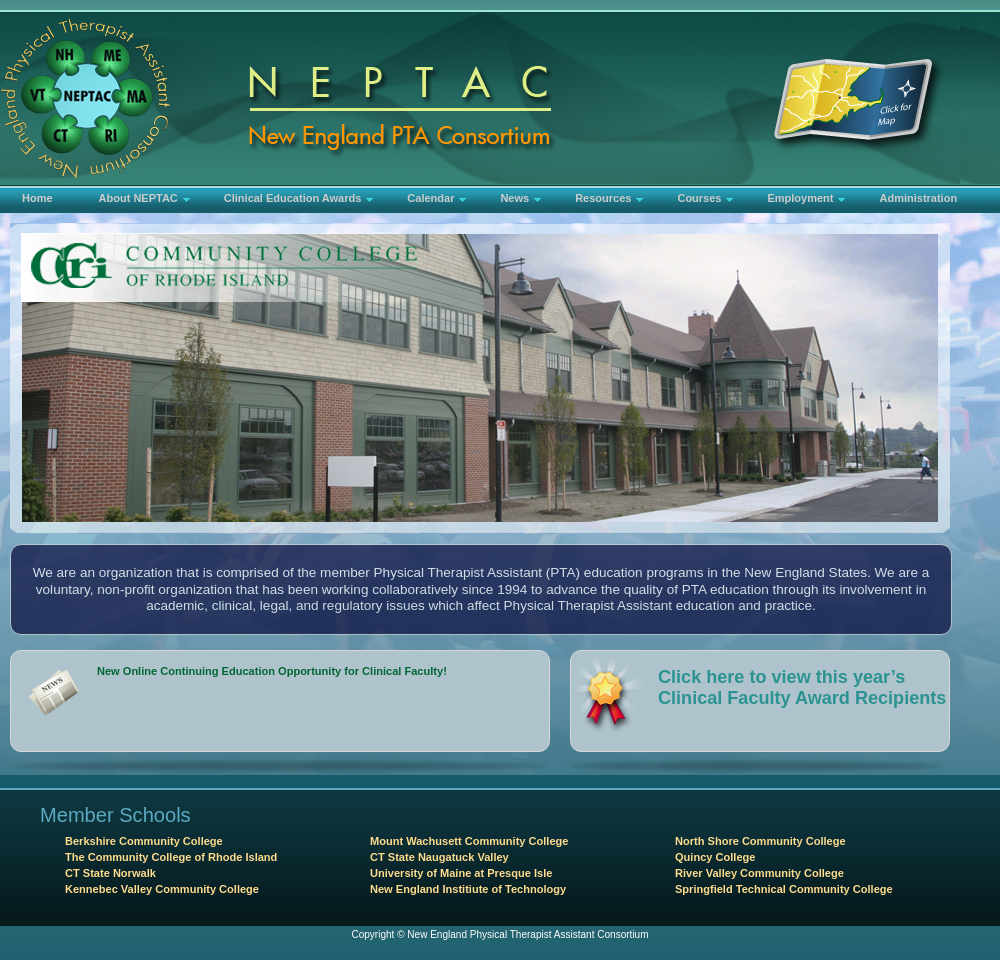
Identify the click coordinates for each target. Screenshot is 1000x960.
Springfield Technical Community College (784, 889)
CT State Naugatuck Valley (439, 857)
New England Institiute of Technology (468, 889)
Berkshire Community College (144, 841)
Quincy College (715, 857)
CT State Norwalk (110, 873)
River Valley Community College (759, 873)
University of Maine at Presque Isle (461, 873)
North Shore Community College (760, 841)
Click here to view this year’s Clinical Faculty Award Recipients (802, 687)
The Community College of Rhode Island (171, 857)
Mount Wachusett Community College (469, 841)
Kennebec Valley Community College (162, 889)
